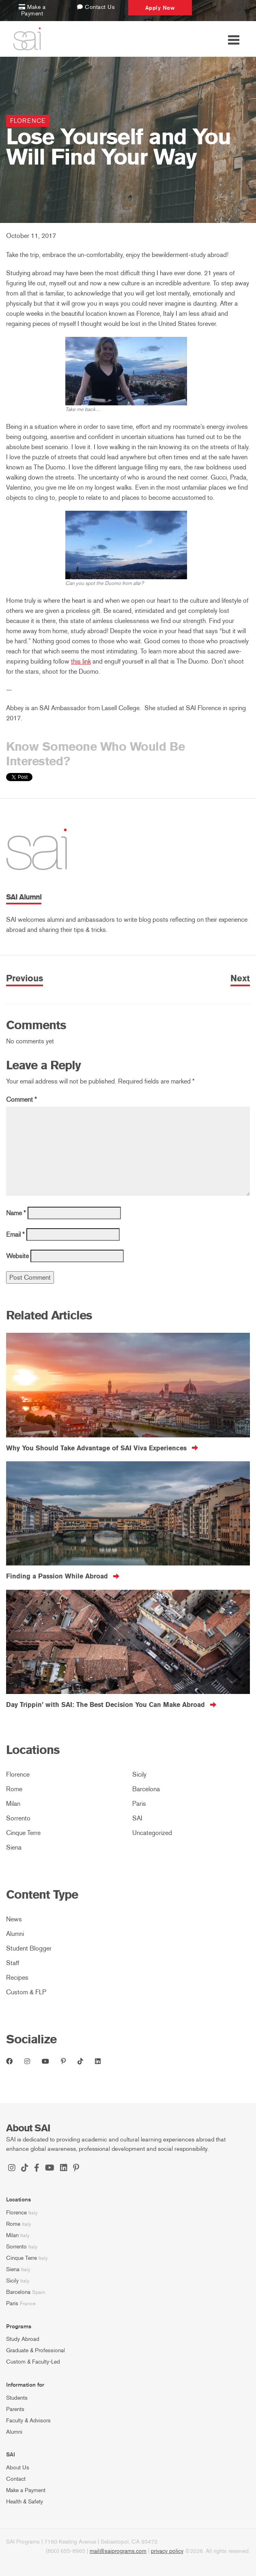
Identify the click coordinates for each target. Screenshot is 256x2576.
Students (17, 2397)
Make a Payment (25, 2490)
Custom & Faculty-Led (33, 2361)
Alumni (15, 1934)
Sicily (139, 1774)
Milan (13, 1803)
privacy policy (167, 2551)
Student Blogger (29, 1948)
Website (17, 1256)
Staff (12, 1963)
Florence (27, 120)
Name (16, 1213)
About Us (17, 2467)
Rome (14, 1789)
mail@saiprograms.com (118, 2551)
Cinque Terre (23, 1833)
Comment (21, 1099)
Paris (139, 1803)
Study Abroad (22, 2339)
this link (81, 661)
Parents (15, 2409)
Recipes (17, 1977)
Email (15, 1234)
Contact (16, 2478)
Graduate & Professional (35, 2350)
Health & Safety (24, 2501)
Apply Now (160, 7)
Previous (24, 978)
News (14, 1919)
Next (240, 978)
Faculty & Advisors (28, 2420)
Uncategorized (152, 1833)
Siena (14, 1847)
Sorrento (18, 1818)
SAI (137, 1818)
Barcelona (146, 1789)
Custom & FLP (26, 1992)
